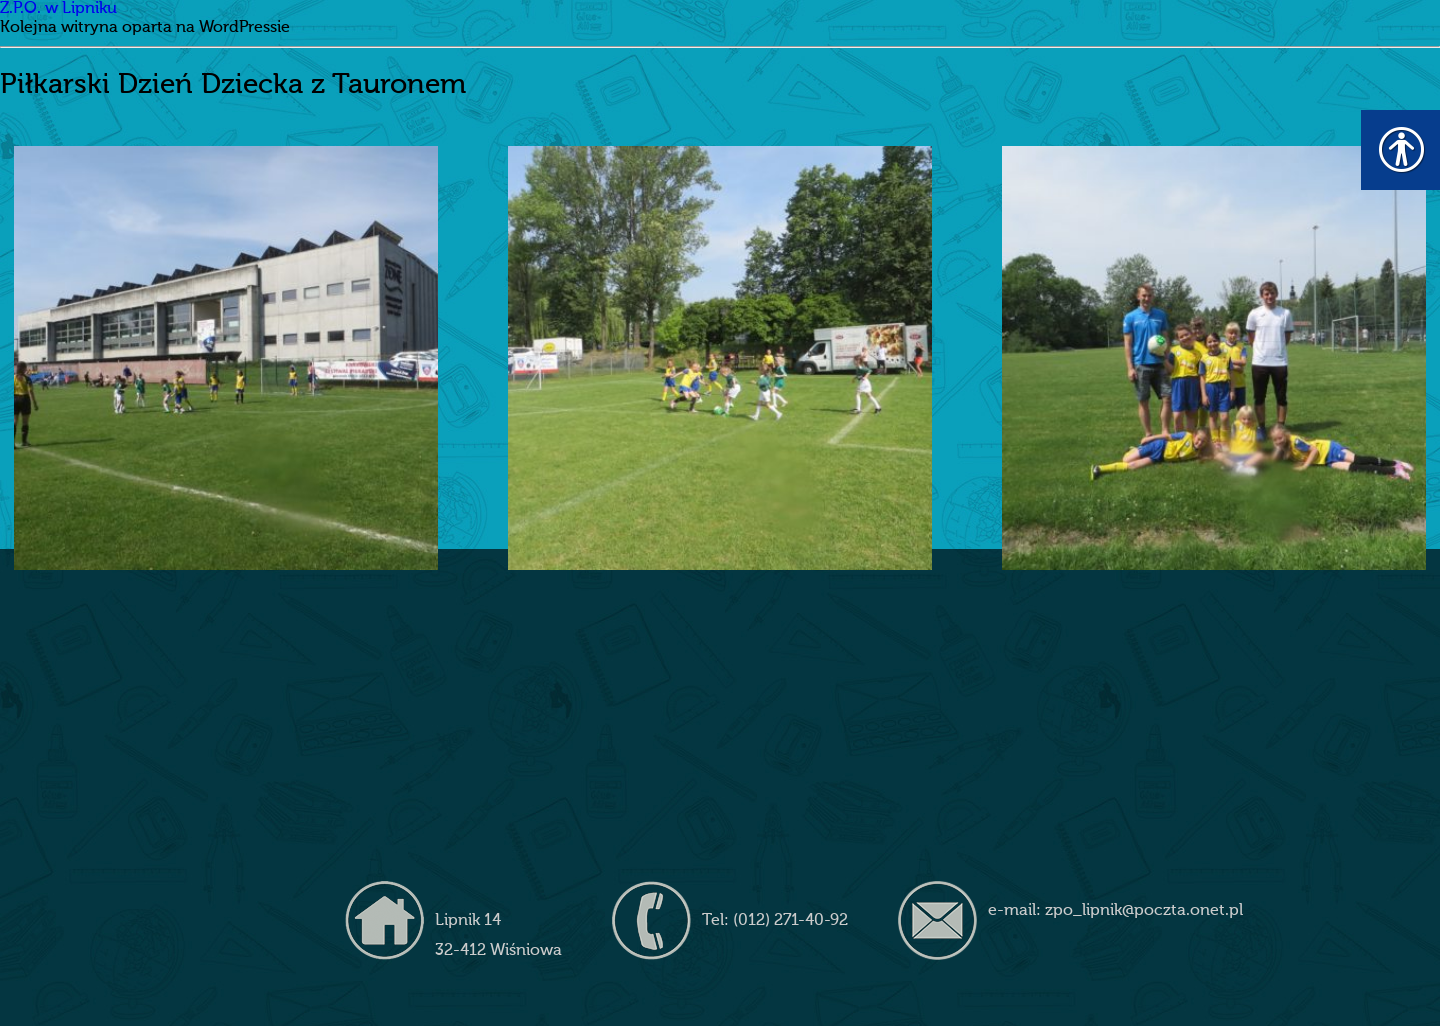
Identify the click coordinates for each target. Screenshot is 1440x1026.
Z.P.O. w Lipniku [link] (58, 9)
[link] (225, 357)
